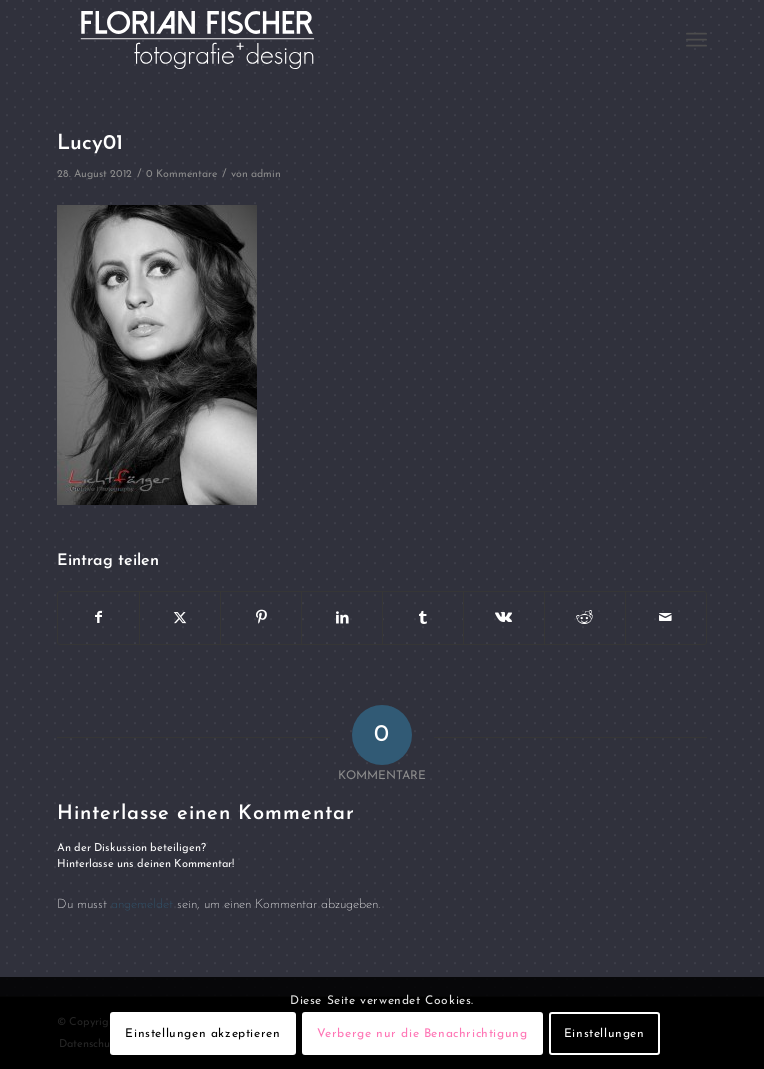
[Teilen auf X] (180, 618)
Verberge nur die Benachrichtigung (422, 1034)
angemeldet (142, 904)
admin (266, 174)
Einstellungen (604, 1034)
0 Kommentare (181, 174)
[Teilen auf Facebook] (98, 618)
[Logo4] (317, 40)
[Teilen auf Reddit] (585, 618)
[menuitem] (696, 40)
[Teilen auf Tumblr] (423, 618)
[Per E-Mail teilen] (666, 618)
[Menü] (696, 40)
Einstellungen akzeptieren (202, 1034)
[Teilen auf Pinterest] (261, 618)
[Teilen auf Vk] (504, 618)
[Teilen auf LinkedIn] (342, 618)
